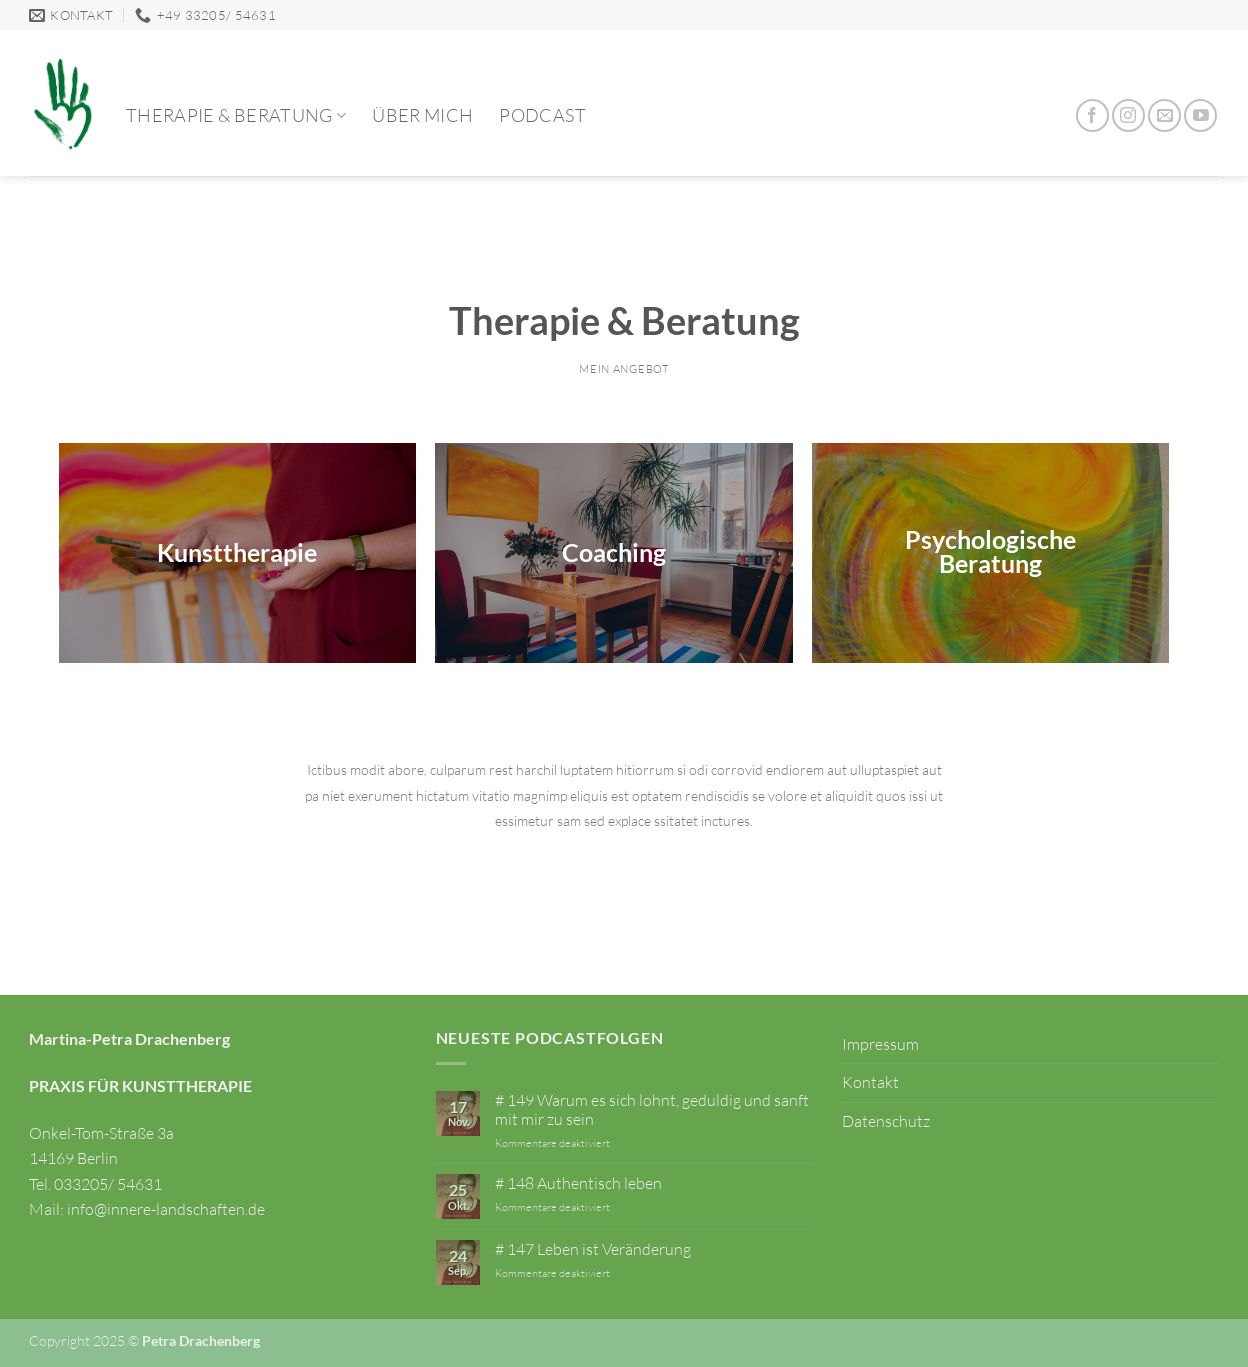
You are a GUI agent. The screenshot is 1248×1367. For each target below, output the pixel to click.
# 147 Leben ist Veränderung (593, 1249)
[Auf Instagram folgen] (1128, 115)
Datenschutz (886, 1121)
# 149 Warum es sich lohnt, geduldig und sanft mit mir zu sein (652, 1110)
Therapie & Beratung (236, 115)
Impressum (880, 1044)
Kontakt (870, 1082)
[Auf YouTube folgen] (1200, 115)
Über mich (422, 115)
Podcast (542, 115)
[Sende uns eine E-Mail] (1164, 115)
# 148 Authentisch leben (578, 1183)
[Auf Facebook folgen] (1092, 115)
